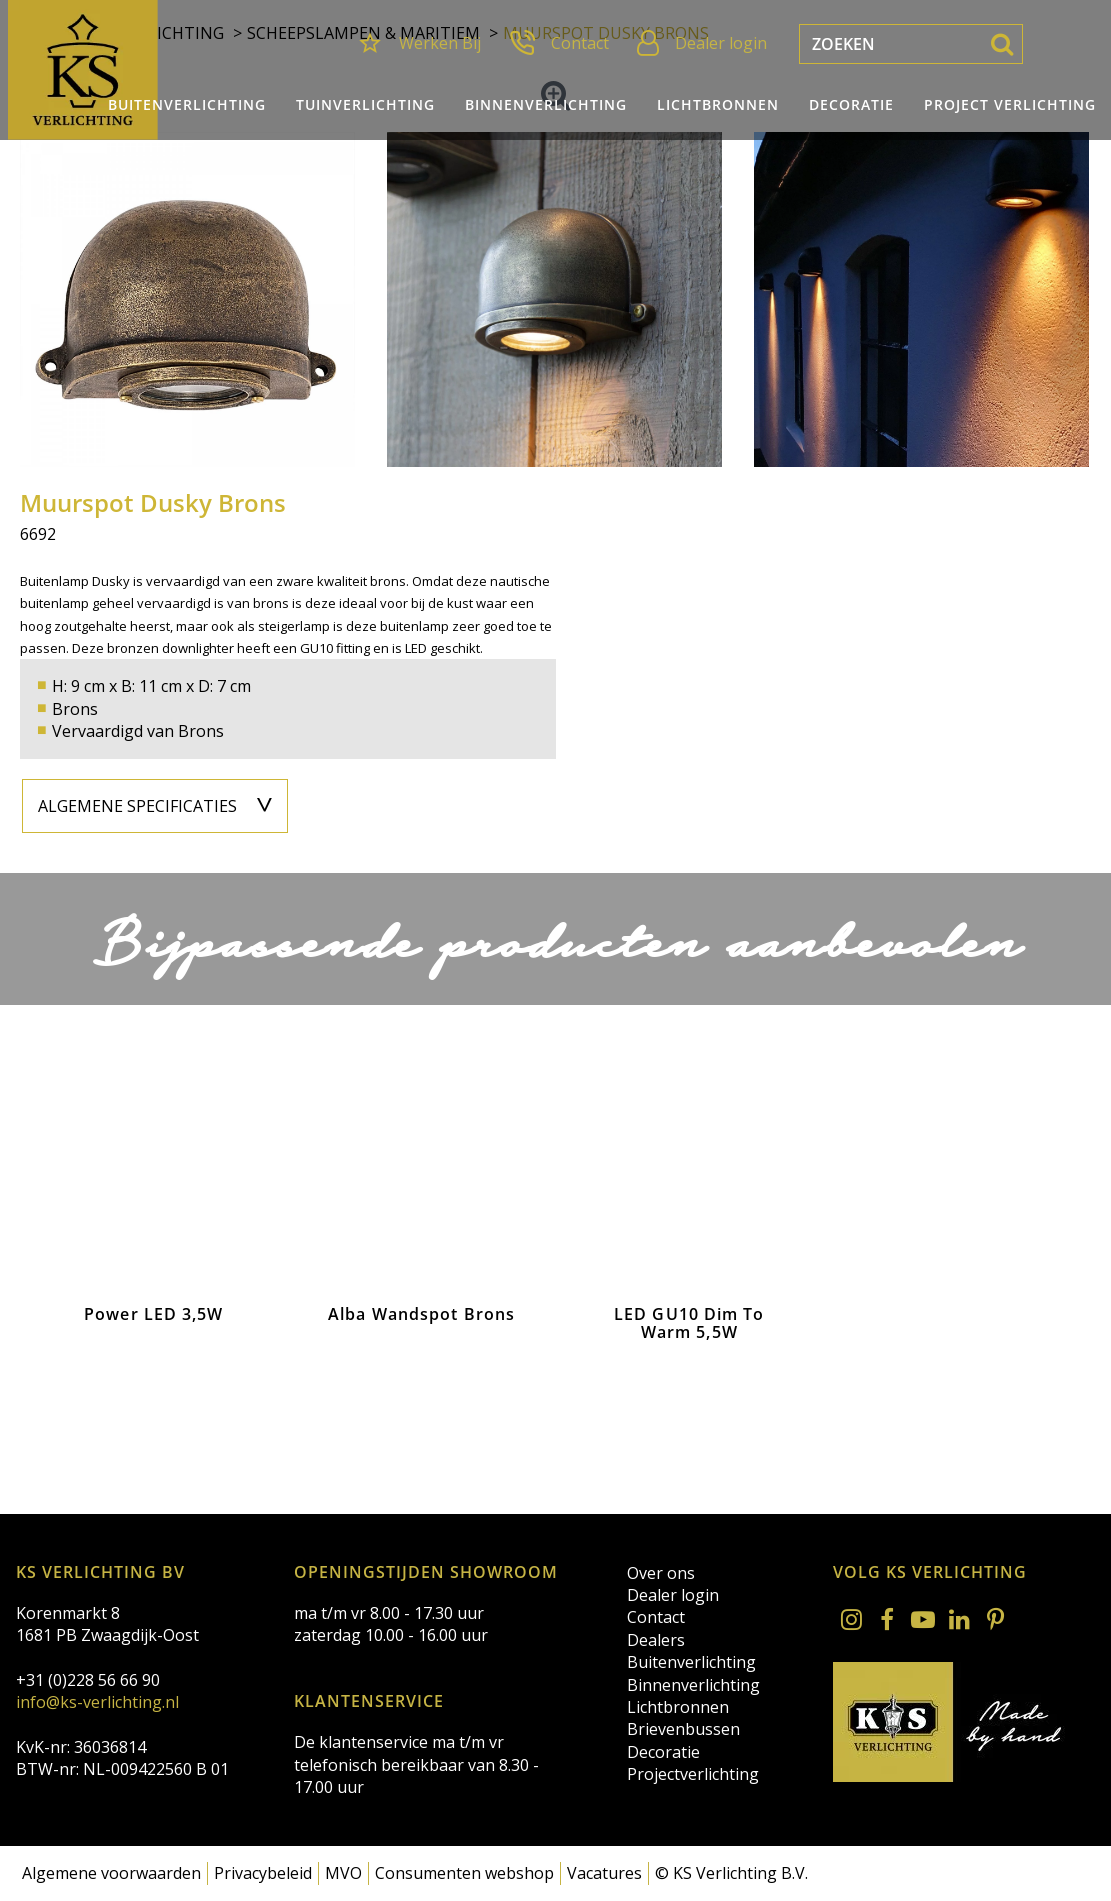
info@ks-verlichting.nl (97, 1702)
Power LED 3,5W (153, 1316)
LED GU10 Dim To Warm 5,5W (689, 1325)
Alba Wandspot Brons (421, 1316)
